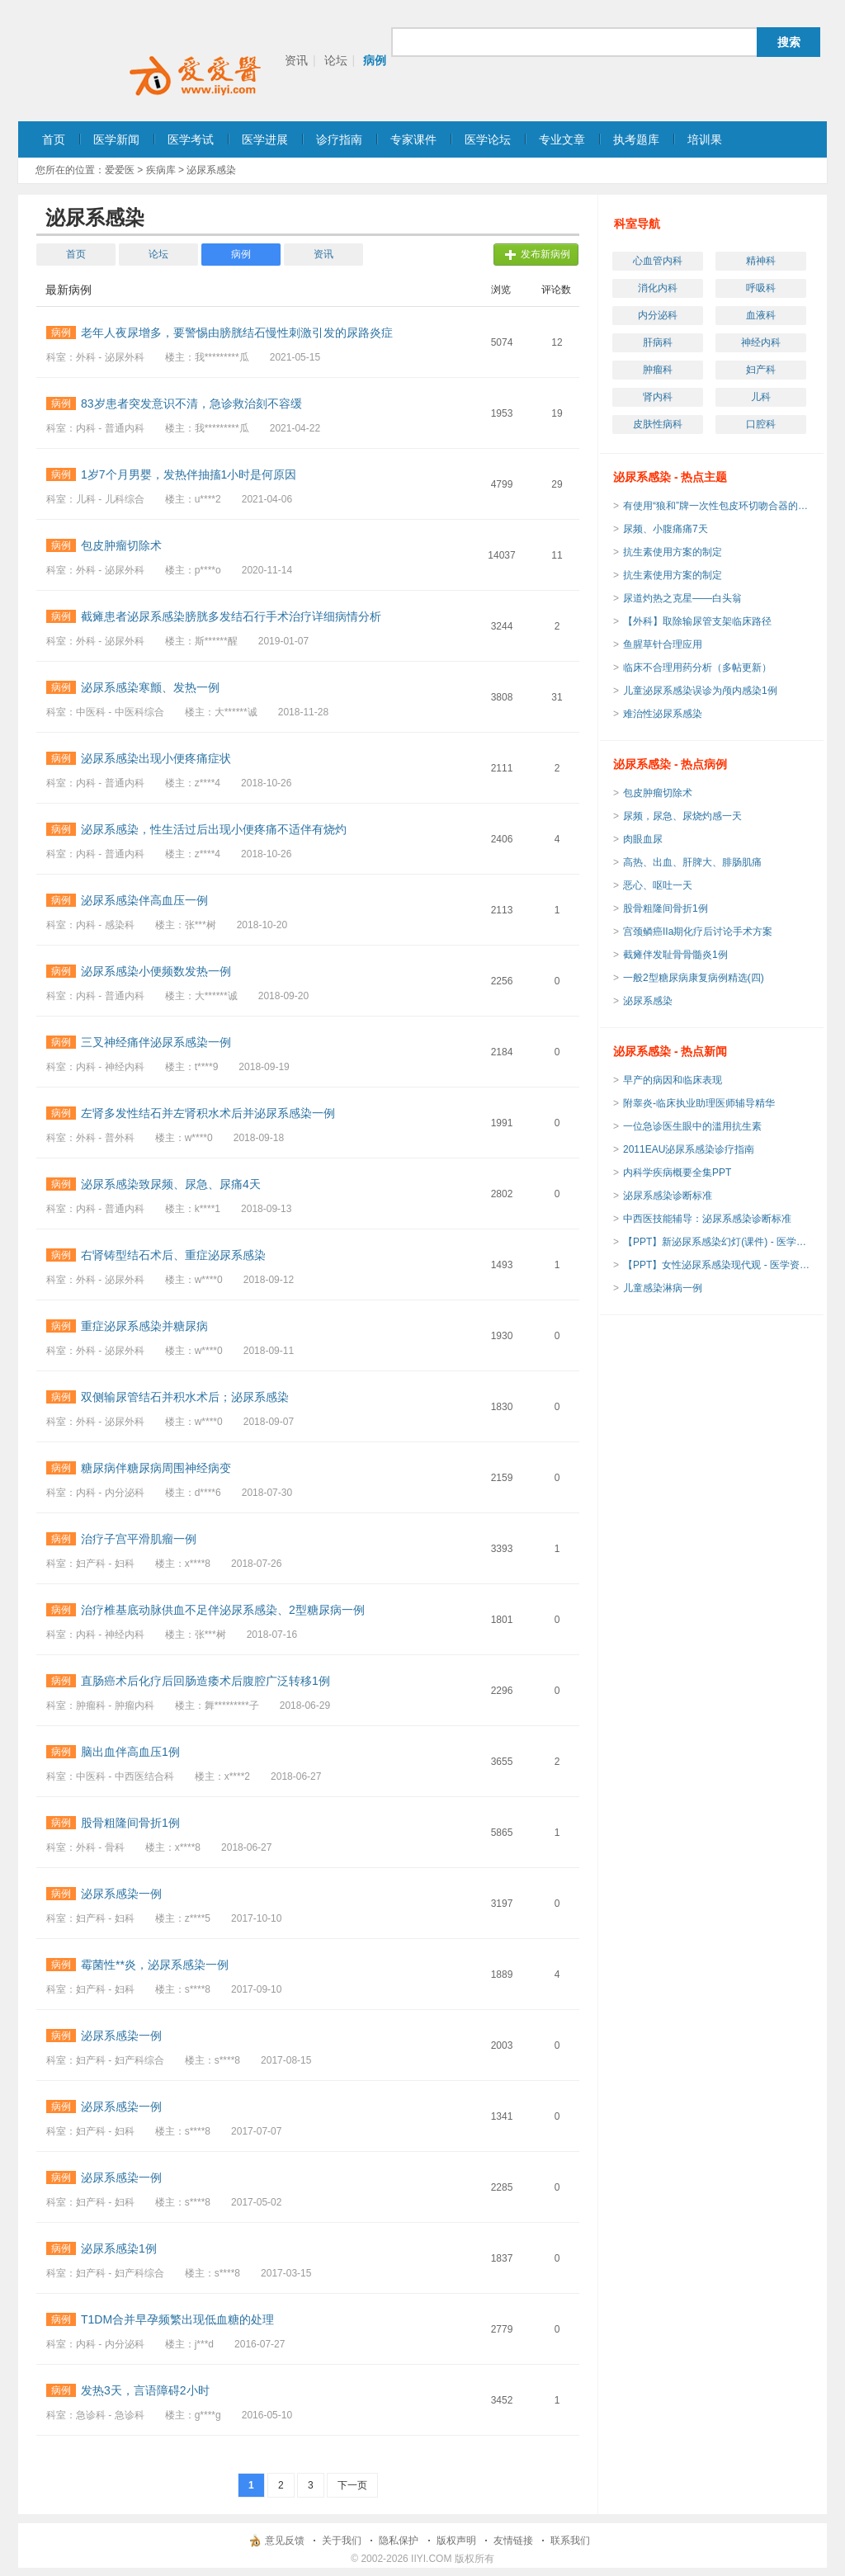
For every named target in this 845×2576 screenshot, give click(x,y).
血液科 (761, 315)
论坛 (335, 60)
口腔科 (761, 424)
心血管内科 (657, 261)
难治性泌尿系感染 (662, 713)
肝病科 (658, 342)
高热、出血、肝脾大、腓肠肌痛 (692, 862)
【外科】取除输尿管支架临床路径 (697, 621)
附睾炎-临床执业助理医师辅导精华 (699, 1103)
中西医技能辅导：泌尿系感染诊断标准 (707, 1218)
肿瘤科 (658, 369)
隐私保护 (398, 2540)
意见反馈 (284, 2540)
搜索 (788, 42)
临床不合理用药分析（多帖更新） (697, 667)
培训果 (704, 139)
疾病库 (161, 170)
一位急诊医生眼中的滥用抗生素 (692, 1126)
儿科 (761, 397)
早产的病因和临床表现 (672, 1080)
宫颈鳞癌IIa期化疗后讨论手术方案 (697, 931)
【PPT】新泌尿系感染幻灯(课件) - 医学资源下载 (718, 1242)
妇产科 (761, 369)
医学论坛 (488, 139)
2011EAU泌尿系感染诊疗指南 (688, 1149)
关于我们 (341, 2540)
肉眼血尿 (643, 839)
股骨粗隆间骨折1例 (665, 908)
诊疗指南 (339, 139)
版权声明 (456, 2540)
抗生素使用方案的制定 (672, 552)
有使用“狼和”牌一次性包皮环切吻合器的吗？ (718, 506)
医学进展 (265, 139)
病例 (374, 60)
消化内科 (657, 288)
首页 (53, 139)
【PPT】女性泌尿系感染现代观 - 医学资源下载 (718, 1265)
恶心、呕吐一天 (657, 885)
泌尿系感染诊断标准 (667, 1195)
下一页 (352, 2485)
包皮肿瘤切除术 (657, 793)
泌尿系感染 (648, 1001)
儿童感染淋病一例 (662, 1288)
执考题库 (636, 139)
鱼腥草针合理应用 (662, 644)
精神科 (761, 261)
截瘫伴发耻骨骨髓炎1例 (675, 954)
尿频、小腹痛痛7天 (665, 529)
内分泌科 (657, 315)
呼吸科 (761, 288)
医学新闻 (116, 139)
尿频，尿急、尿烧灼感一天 (682, 816)
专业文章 (562, 139)
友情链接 (513, 2540)
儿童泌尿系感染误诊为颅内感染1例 (700, 690)
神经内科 (761, 342)
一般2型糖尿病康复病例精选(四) (693, 978)
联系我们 (570, 2540)
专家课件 (413, 139)
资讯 (296, 60)
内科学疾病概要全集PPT (677, 1172)
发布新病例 (545, 254)
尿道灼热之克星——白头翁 (682, 598)
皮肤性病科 (657, 424)
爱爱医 (120, 170)
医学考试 (191, 139)
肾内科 (658, 397)
